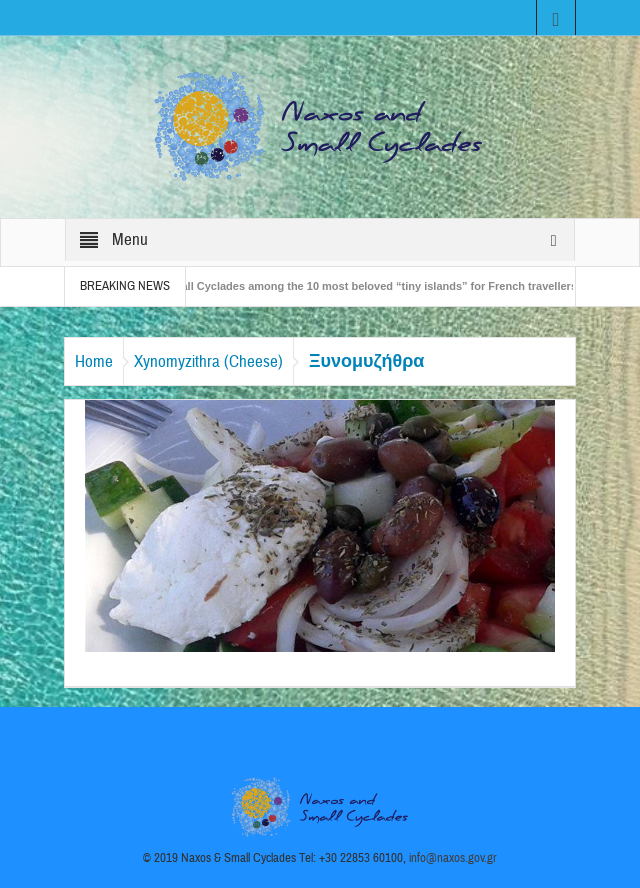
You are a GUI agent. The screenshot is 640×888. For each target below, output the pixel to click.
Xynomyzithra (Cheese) (208, 361)
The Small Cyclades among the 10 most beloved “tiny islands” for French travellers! (366, 286)
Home (94, 361)
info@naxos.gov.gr (453, 858)
